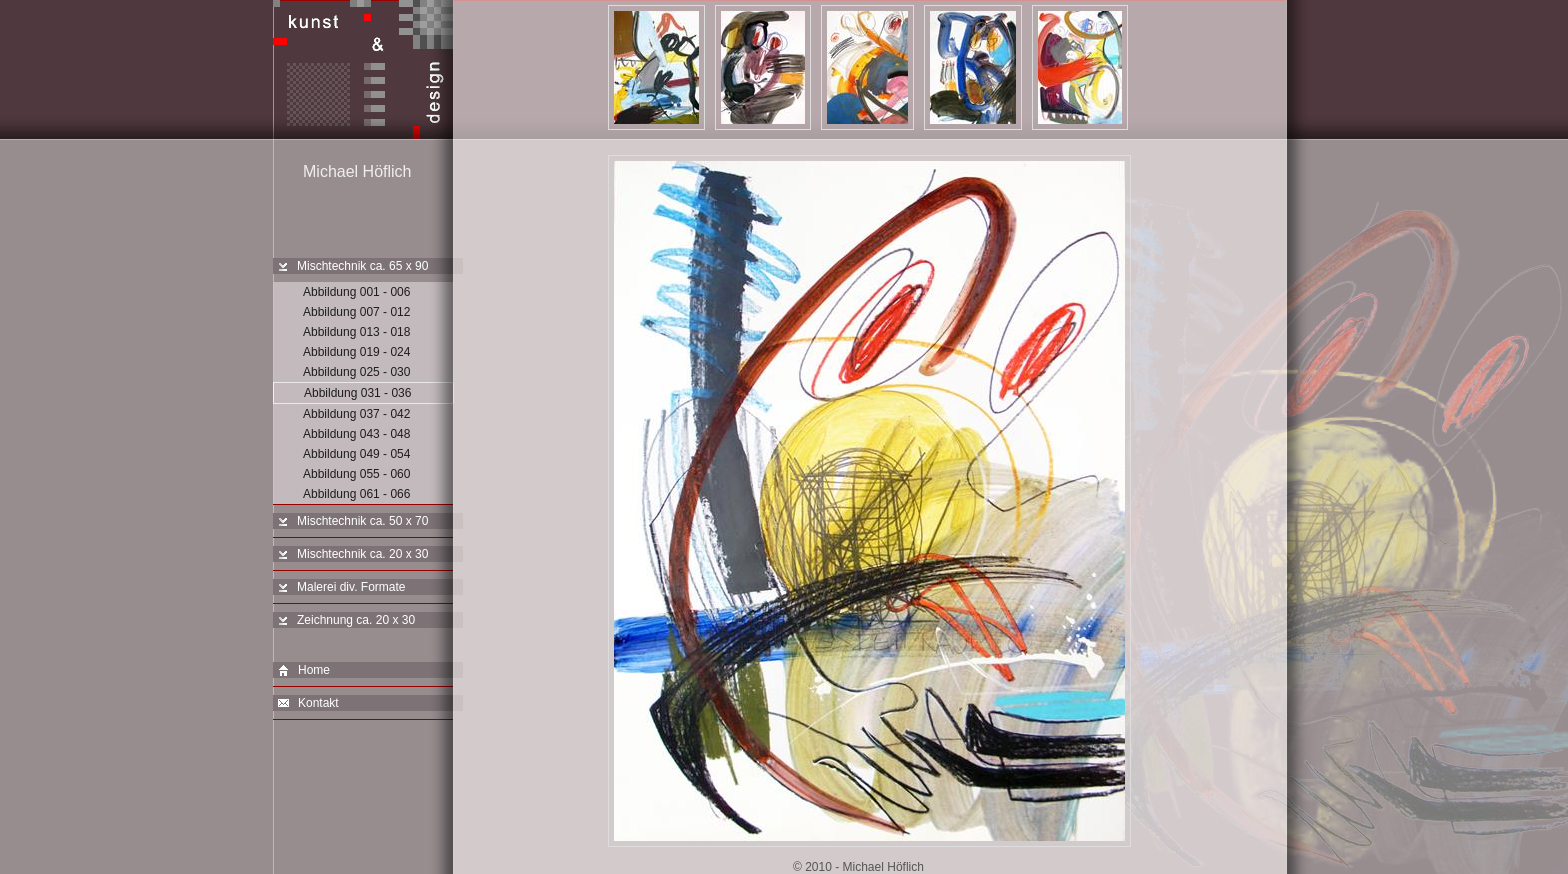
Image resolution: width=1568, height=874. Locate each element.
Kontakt (308, 703)
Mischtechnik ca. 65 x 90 (362, 266)
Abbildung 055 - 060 (356, 474)
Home (304, 670)
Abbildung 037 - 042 (356, 414)
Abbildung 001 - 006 (356, 292)
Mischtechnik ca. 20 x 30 (362, 554)
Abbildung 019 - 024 (356, 352)
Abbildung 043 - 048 (356, 434)
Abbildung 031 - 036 (357, 393)
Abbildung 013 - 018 (356, 332)
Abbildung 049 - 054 (356, 454)
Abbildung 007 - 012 (356, 312)
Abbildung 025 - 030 (356, 372)
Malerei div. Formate (351, 587)
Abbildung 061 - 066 (356, 494)
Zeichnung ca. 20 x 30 (356, 620)
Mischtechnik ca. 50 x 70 (362, 521)
